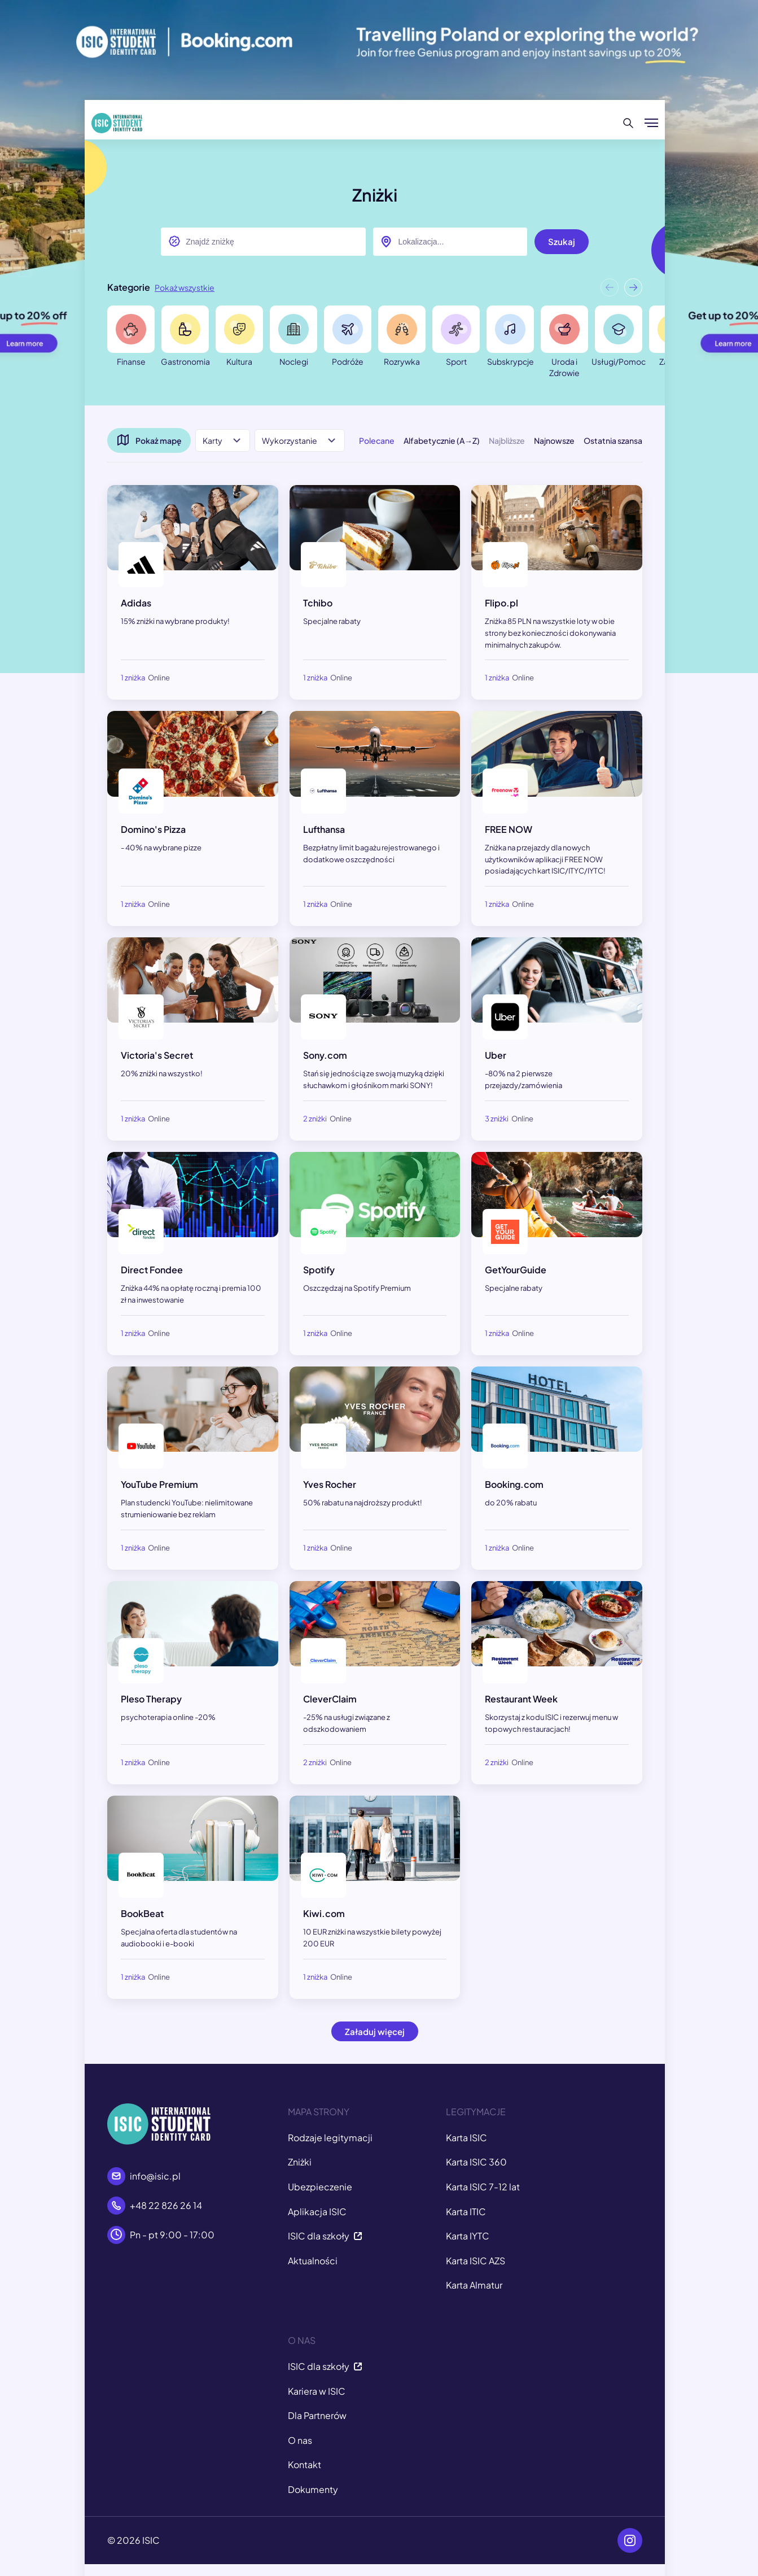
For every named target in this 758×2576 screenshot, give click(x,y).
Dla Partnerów (317, 2415)
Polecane (377, 440)
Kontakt (304, 2464)
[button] (633, 290)
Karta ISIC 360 (476, 2162)
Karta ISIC (466, 2137)
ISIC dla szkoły (325, 2236)
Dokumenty (313, 2489)
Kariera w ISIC (316, 2391)
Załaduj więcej (375, 2031)
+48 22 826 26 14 (166, 2205)
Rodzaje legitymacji (330, 2137)
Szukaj (561, 241)
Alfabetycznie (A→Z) (442, 440)
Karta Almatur (474, 2285)
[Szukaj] (628, 123)
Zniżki (300, 2162)
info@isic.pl (155, 2176)
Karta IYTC (467, 2236)
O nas (300, 2440)
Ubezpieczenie (320, 2187)
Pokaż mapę (149, 440)
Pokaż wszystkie (184, 287)
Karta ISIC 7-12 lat (483, 2187)
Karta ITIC (466, 2211)
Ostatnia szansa (613, 440)
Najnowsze (554, 440)
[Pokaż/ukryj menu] (651, 123)
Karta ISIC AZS (475, 2261)
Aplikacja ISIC (317, 2211)
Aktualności (313, 2261)
